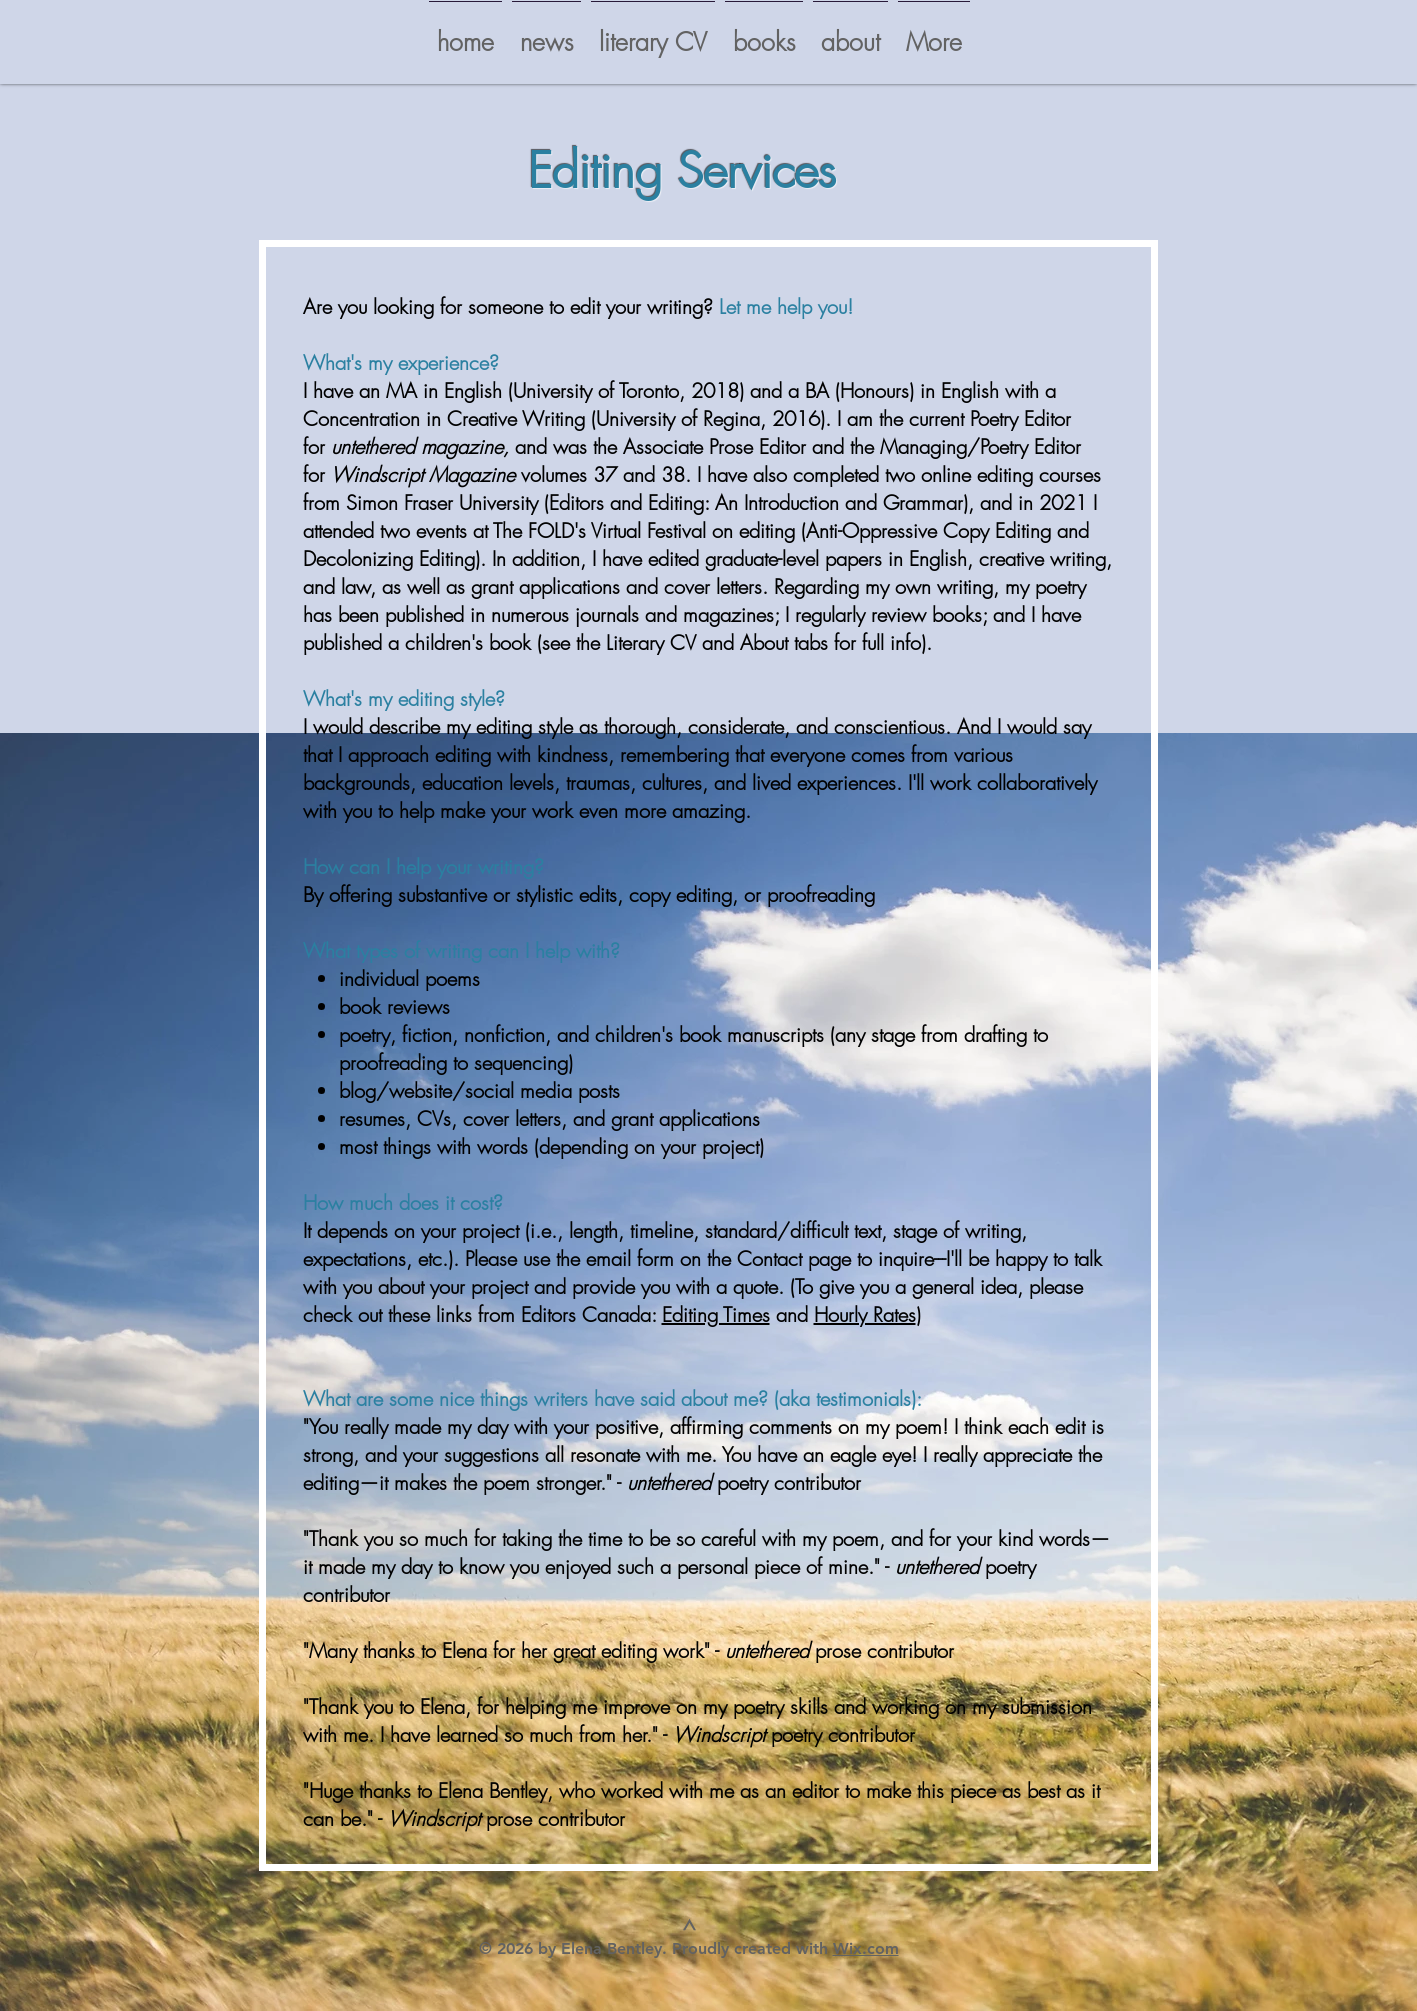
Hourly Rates (865, 1314)
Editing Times (716, 1314)
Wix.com (866, 1948)
